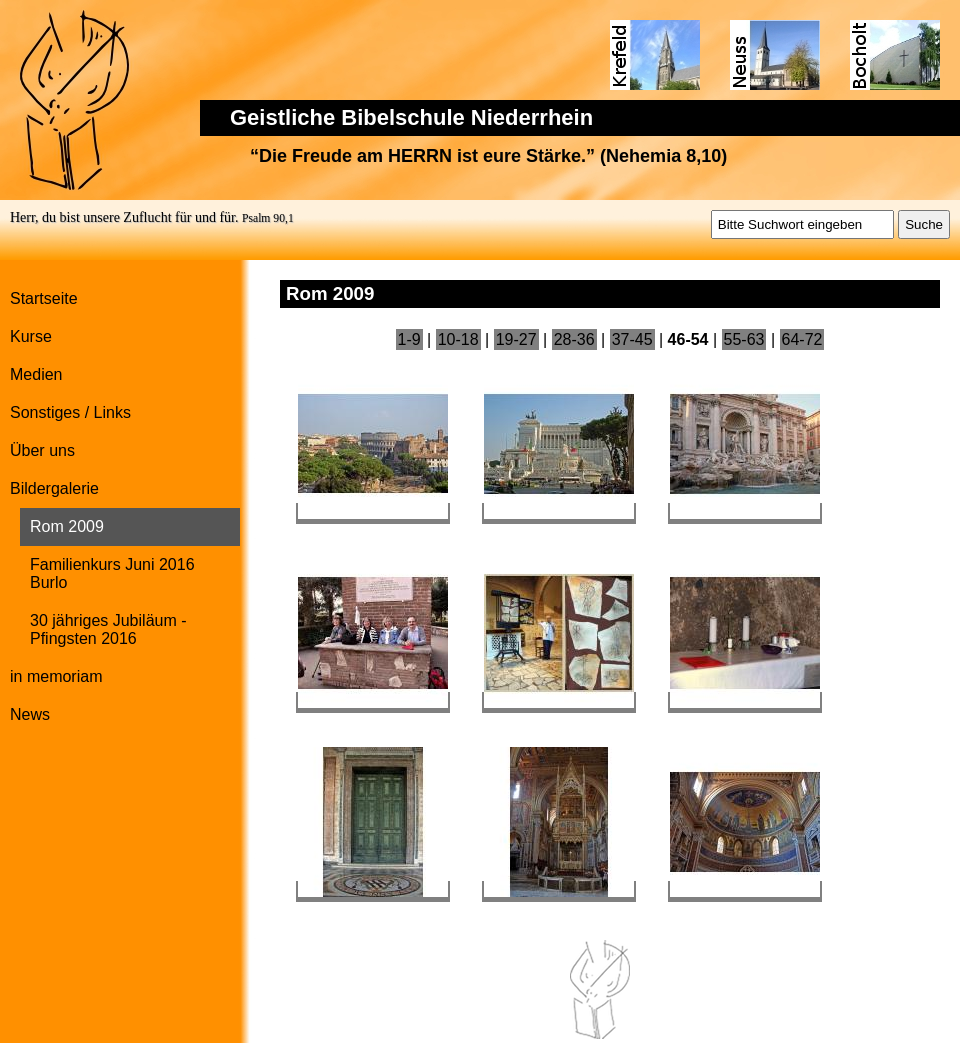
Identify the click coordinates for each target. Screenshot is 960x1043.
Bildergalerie (54, 488)
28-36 (574, 339)
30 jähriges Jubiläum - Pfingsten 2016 (108, 629)
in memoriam (56, 676)
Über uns (42, 450)
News (30, 714)
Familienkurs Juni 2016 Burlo (112, 573)
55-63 (744, 339)
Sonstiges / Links (70, 412)
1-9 (409, 339)
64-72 (802, 339)
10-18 (458, 339)
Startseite (44, 298)
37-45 (632, 339)
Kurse (31, 336)
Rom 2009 (67, 526)
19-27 (516, 339)
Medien (36, 374)
